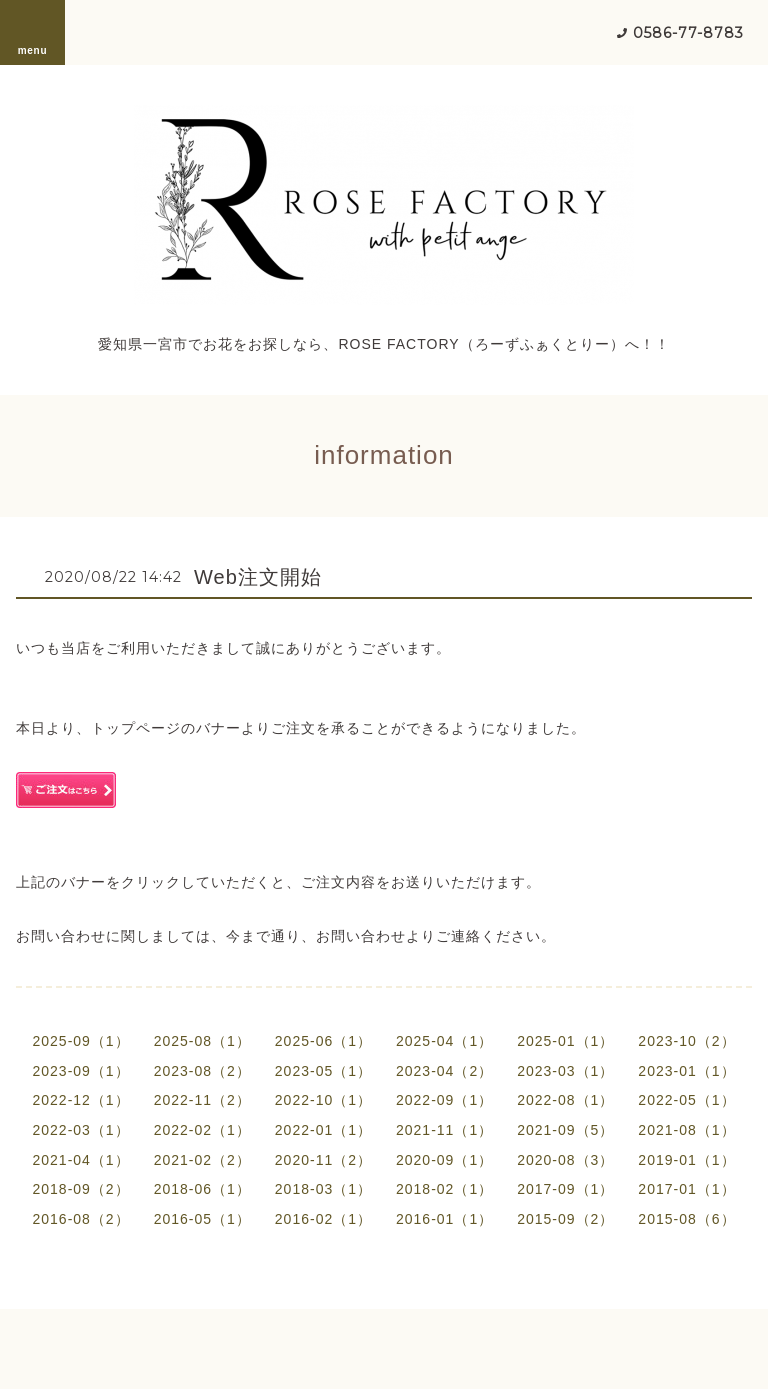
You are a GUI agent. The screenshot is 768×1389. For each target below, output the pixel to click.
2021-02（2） (202, 1160)
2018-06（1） (202, 1189)
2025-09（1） (80, 1041)
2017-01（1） (686, 1189)
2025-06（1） (323, 1041)
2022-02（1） (202, 1130)
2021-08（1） (686, 1130)
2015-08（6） (686, 1219)
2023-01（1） (686, 1071)
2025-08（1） (202, 1041)
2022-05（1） (686, 1100)
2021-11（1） (444, 1130)
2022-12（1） (80, 1100)
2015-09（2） (565, 1219)
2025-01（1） (565, 1041)
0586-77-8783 (688, 33)
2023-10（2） (686, 1041)
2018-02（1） (444, 1189)
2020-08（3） (565, 1160)
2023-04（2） (444, 1071)
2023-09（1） (80, 1071)
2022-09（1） (444, 1100)
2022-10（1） (323, 1100)
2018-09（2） (80, 1189)
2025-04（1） (444, 1041)
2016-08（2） (80, 1219)
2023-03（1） (565, 1071)
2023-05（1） (323, 1071)
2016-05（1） (202, 1219)
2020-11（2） (323, 1160)
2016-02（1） (323, 1219)
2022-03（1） (80, 1130)
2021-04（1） (80, 1160)
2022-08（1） (565, 1100)
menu (33, 32)
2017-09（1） (565, 1189)
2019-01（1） (686, 1160)
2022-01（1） (323, 1130)
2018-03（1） (323, 1189)
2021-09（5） (565, 1130)
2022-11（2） (202, 1100)
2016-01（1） (444, 1219)
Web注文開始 (258, 577)
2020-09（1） (444, 1160)
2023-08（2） (202, 1071)
